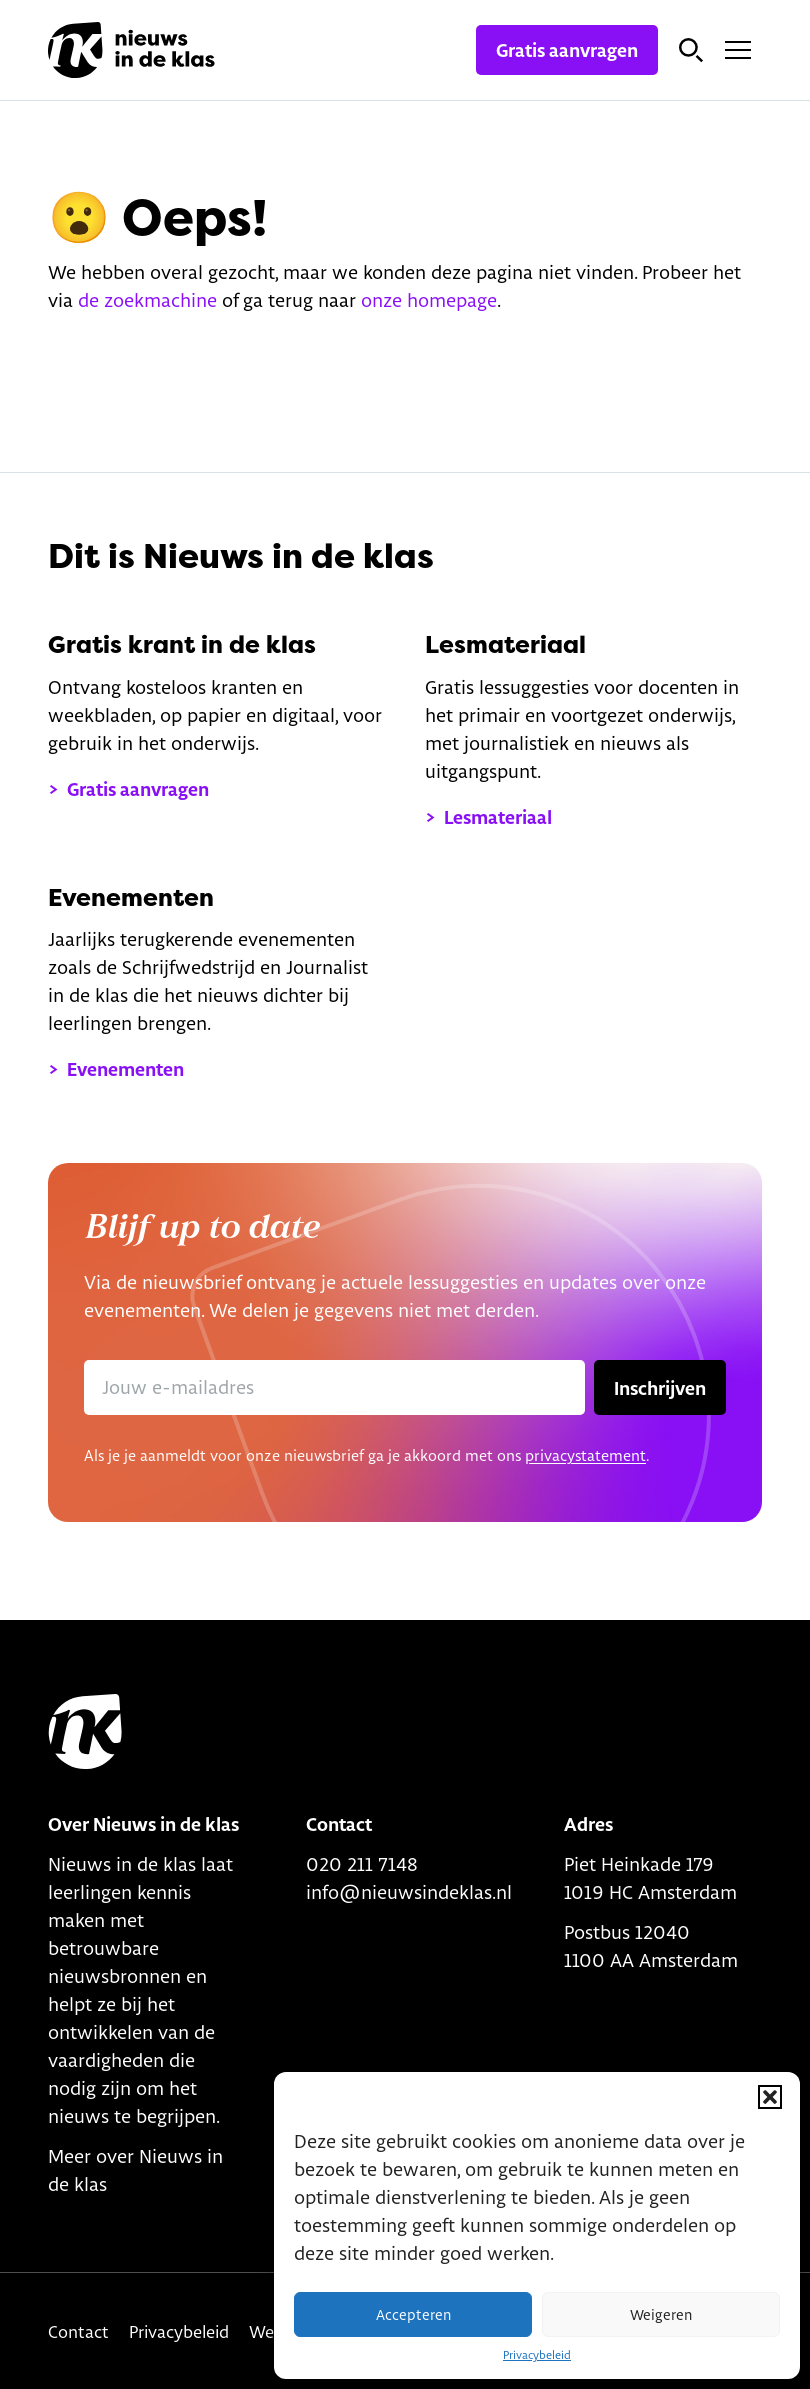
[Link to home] (85, 1732)
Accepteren (413, 2315)
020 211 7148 (362, 1864)
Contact (78, 2331)
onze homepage (429, 300)
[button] (770, 2097)
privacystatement (585, 1455)
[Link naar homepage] (131, 50)
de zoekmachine (147, 300)
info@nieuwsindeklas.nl (409, 1892)
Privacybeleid (537, 2355)
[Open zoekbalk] (691, 50)
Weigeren (661, 2315)
